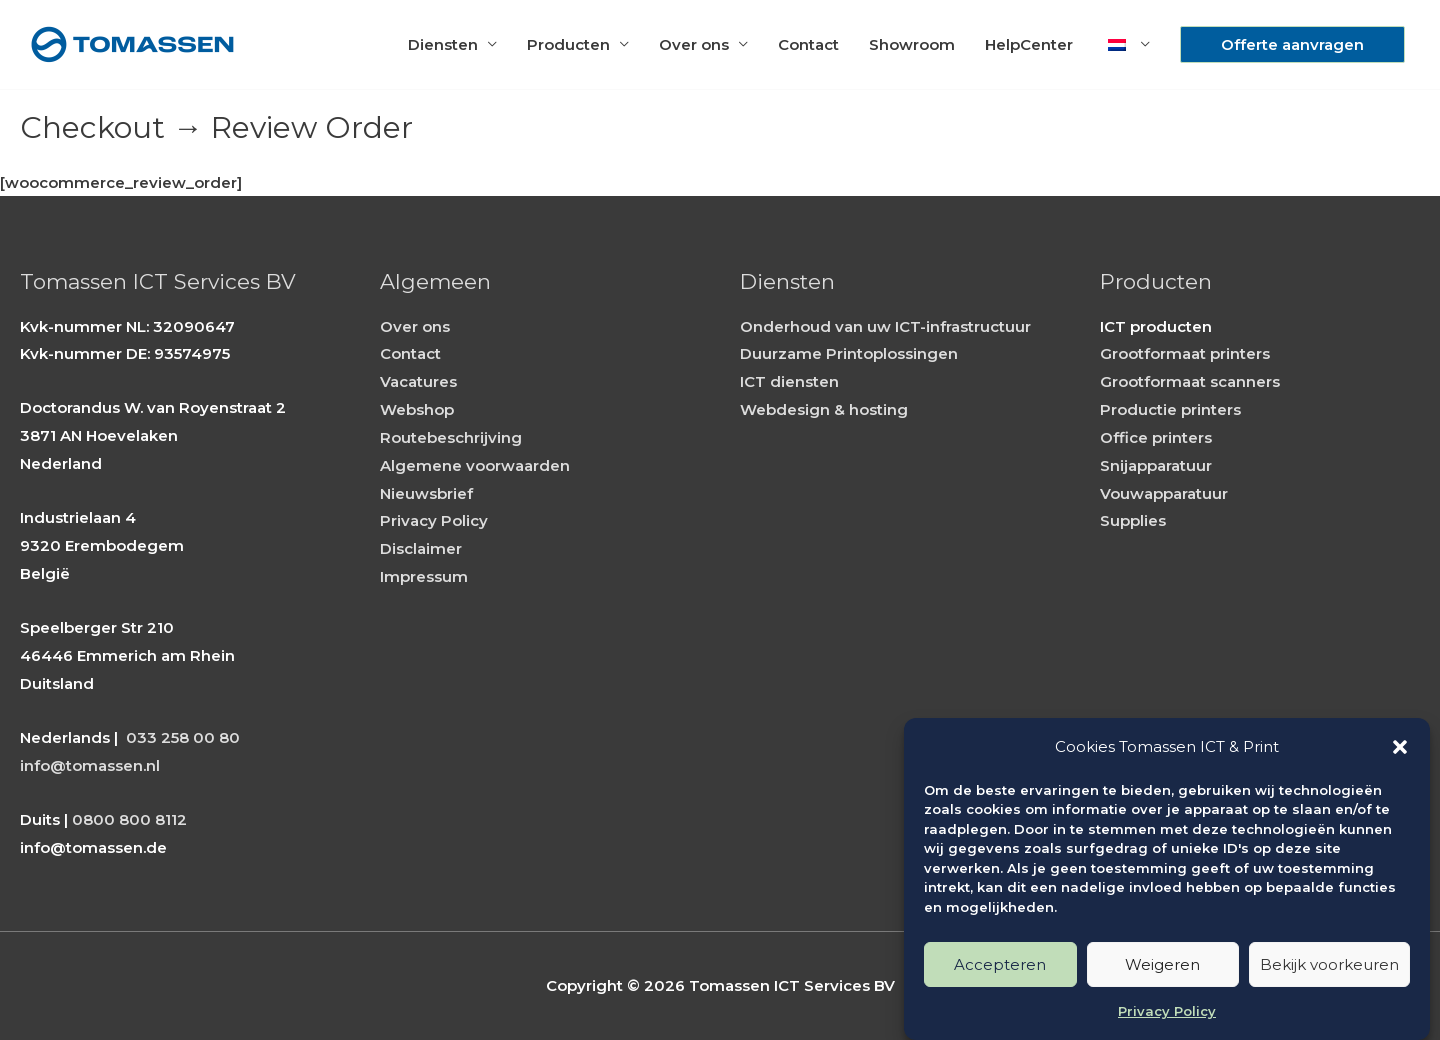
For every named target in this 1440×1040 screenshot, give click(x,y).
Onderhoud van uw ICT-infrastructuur (885, 326)
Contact (808, 44)
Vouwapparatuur (1164, 493)
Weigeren (1162, 964)
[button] (1400, 747)
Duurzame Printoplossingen (849, 353)
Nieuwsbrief (426, 493)
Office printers (1156, 437)
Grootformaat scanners (1190, 381)
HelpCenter (1029, 44)
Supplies (1133, 520)
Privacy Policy (1167, 1011)
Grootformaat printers (1185, 353)
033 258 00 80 (183, 737)
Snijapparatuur (1156, 465)
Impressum (424, 576)
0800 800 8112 (129, 819)
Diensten (443, 44)
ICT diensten (789, 381)
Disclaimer (421, 548)
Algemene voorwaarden (475, 465)
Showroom (912, 44)
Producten (568, 44)
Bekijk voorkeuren (1329, 964)
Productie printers (1170, 409)
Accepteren (1000, 964)
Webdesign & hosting (824, 409)
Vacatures (418, 381)
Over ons (694, 44)
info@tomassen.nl (90, 765)
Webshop (417, 409)
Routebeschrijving (451, 437)
